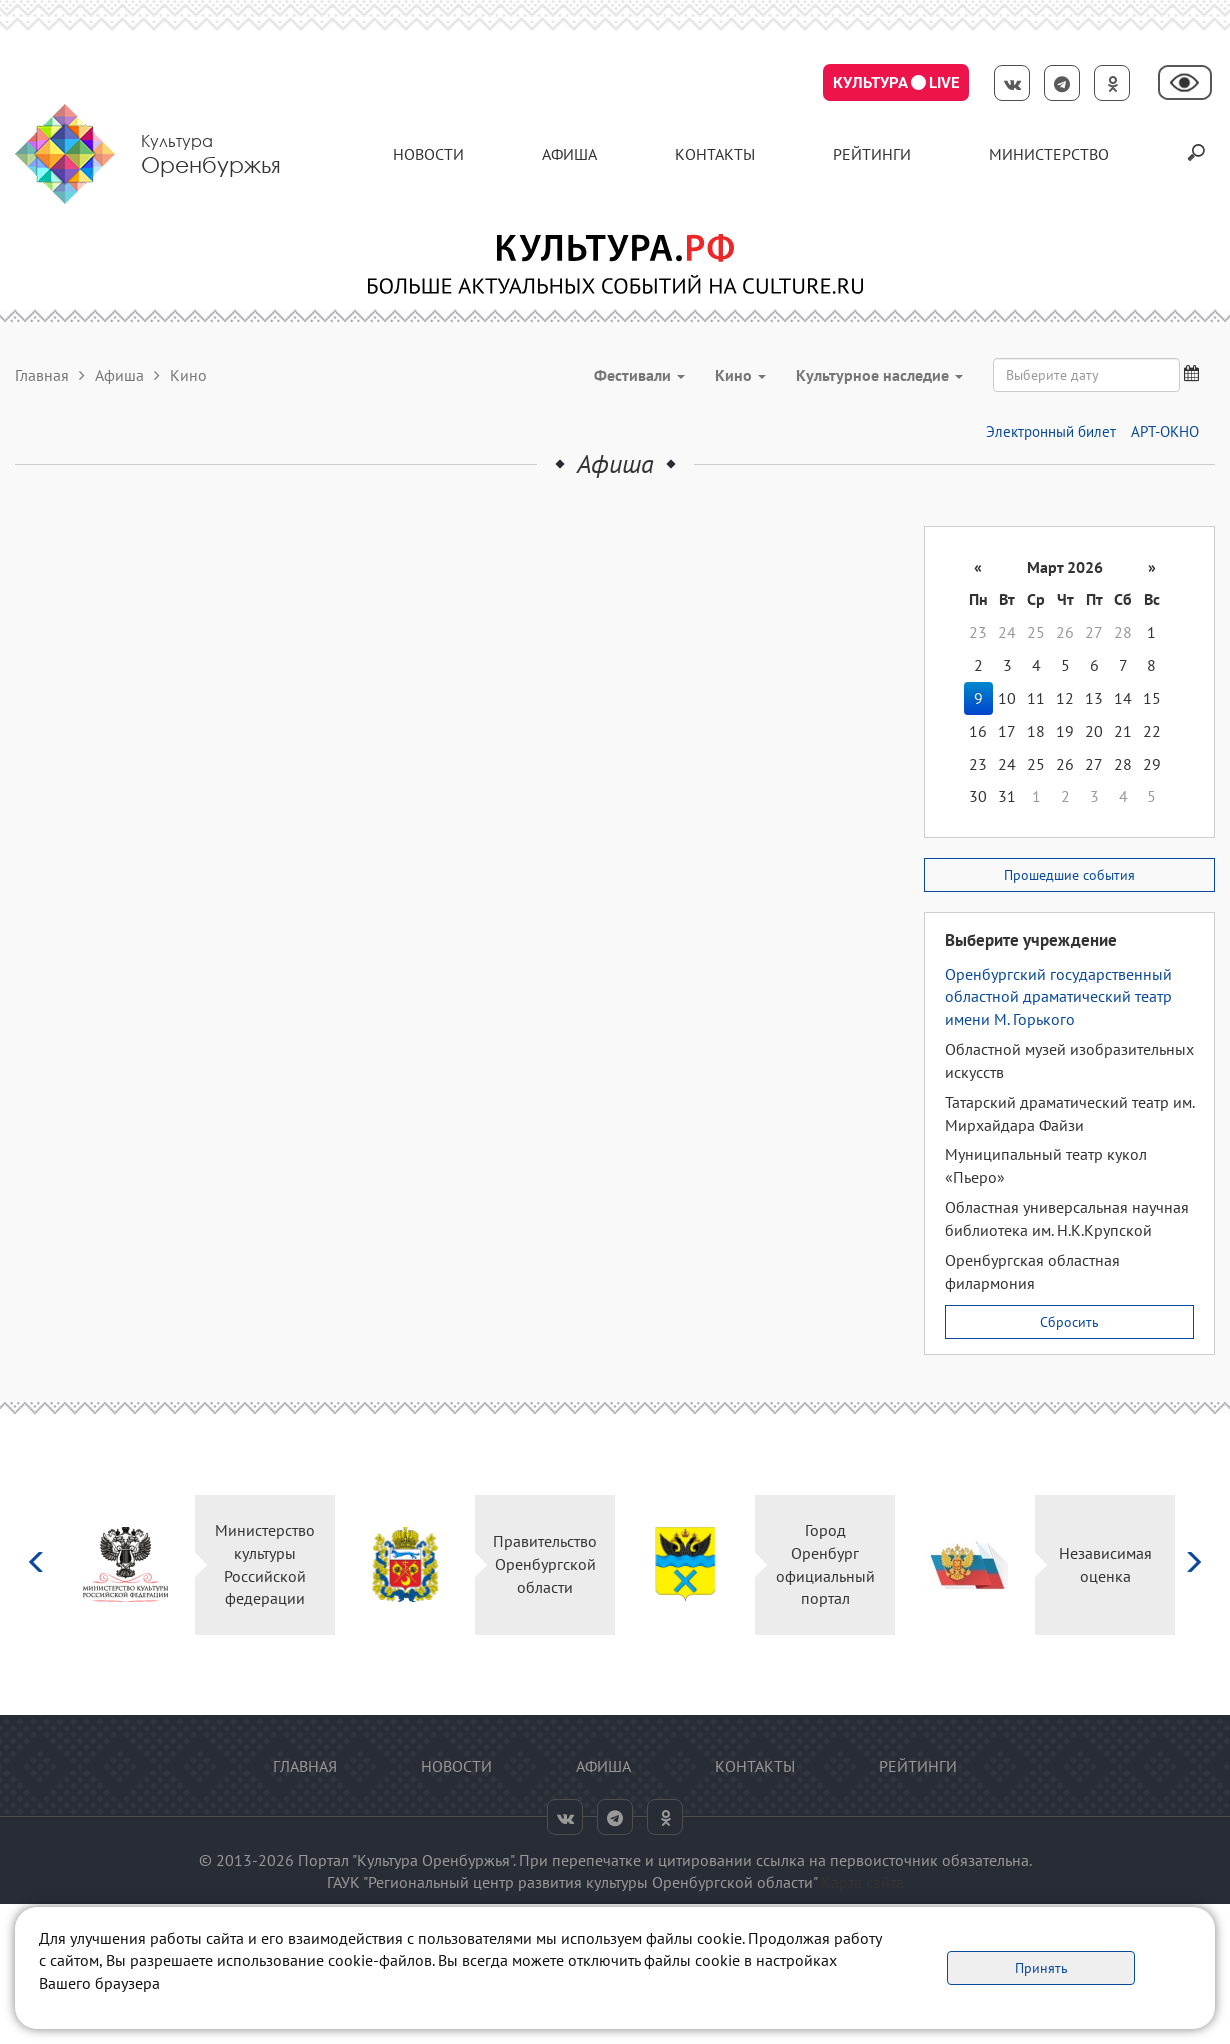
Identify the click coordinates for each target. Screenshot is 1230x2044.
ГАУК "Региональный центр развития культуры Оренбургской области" (572, 1882)
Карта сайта (862, 1882)
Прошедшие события (1069, 875)
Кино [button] (740, 375)
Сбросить (1069, 1322)
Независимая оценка (1105, 1564)
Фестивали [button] (639, 375)
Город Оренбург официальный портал (825, 1564)
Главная (42, 375)
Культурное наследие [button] (879, 375)
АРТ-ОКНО (1165, 431)
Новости (428, 154)
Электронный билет (1051, 431)
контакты (715, 154)
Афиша (569, 154)
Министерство (1049, 154)
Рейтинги (872, 154)
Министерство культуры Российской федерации (265, 1564)
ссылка (780, 1860)
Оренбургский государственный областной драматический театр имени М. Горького (1058, 997)
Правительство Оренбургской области (545, 1564)
